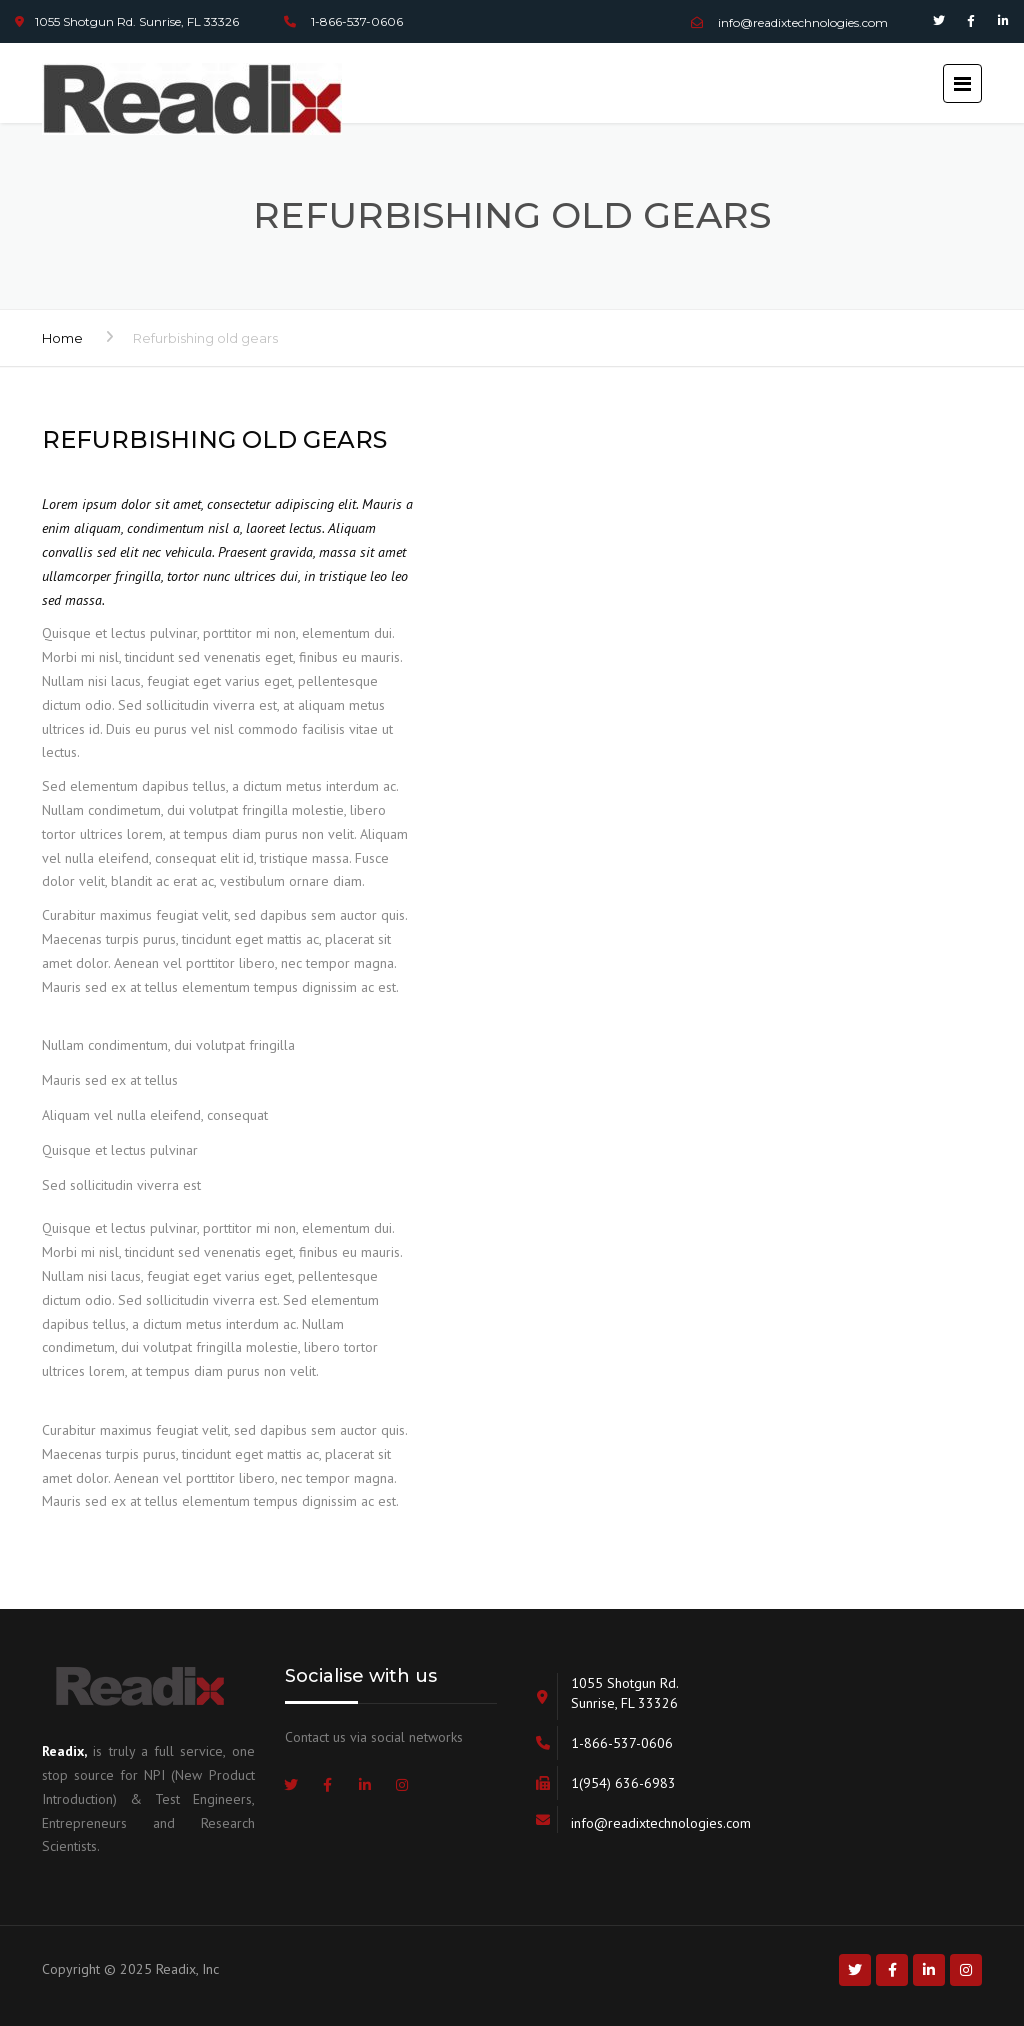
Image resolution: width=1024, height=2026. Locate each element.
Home (62, 338)
